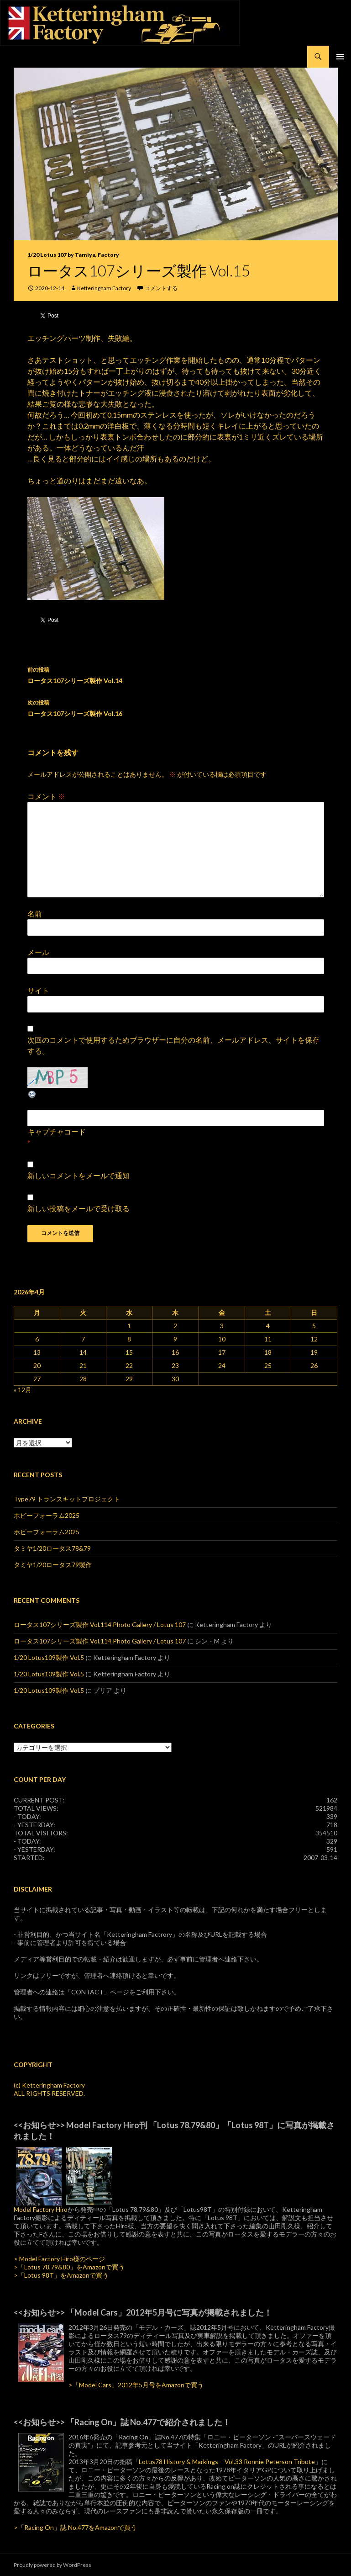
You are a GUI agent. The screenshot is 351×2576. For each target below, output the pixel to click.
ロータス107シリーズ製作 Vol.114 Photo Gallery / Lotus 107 (100, 1624)
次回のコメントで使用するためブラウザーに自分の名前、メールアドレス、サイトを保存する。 (173, 1045)
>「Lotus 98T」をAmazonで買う (61, 2275)
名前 (34, 913)
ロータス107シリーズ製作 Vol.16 (175, 707)
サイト (38, 990)
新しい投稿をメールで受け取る (78, 1208)
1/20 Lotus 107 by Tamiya (61, 254)
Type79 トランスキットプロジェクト (67, 1499)
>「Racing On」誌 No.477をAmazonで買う (75, 2527)
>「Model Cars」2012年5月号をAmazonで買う (136, 2385)
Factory (108, 254)
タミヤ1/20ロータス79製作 (53, 1565)
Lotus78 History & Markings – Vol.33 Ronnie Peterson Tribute (227, 2461)
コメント (46, 796)
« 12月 (22, 1390)
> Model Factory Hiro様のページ (59, 2259)
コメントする (161, 288)
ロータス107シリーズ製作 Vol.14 (175, 674)
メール (38, 952)
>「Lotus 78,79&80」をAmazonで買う (69, 2267)
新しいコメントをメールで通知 (78, 1175)
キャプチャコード (56, 1131)
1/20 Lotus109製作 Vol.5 (49, 1657)
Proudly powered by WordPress (52, 2564)
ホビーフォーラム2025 (46, 1515)
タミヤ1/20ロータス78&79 (52, 1548)
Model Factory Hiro (41, 2209)
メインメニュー (340, 57)
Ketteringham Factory (104, 288)
